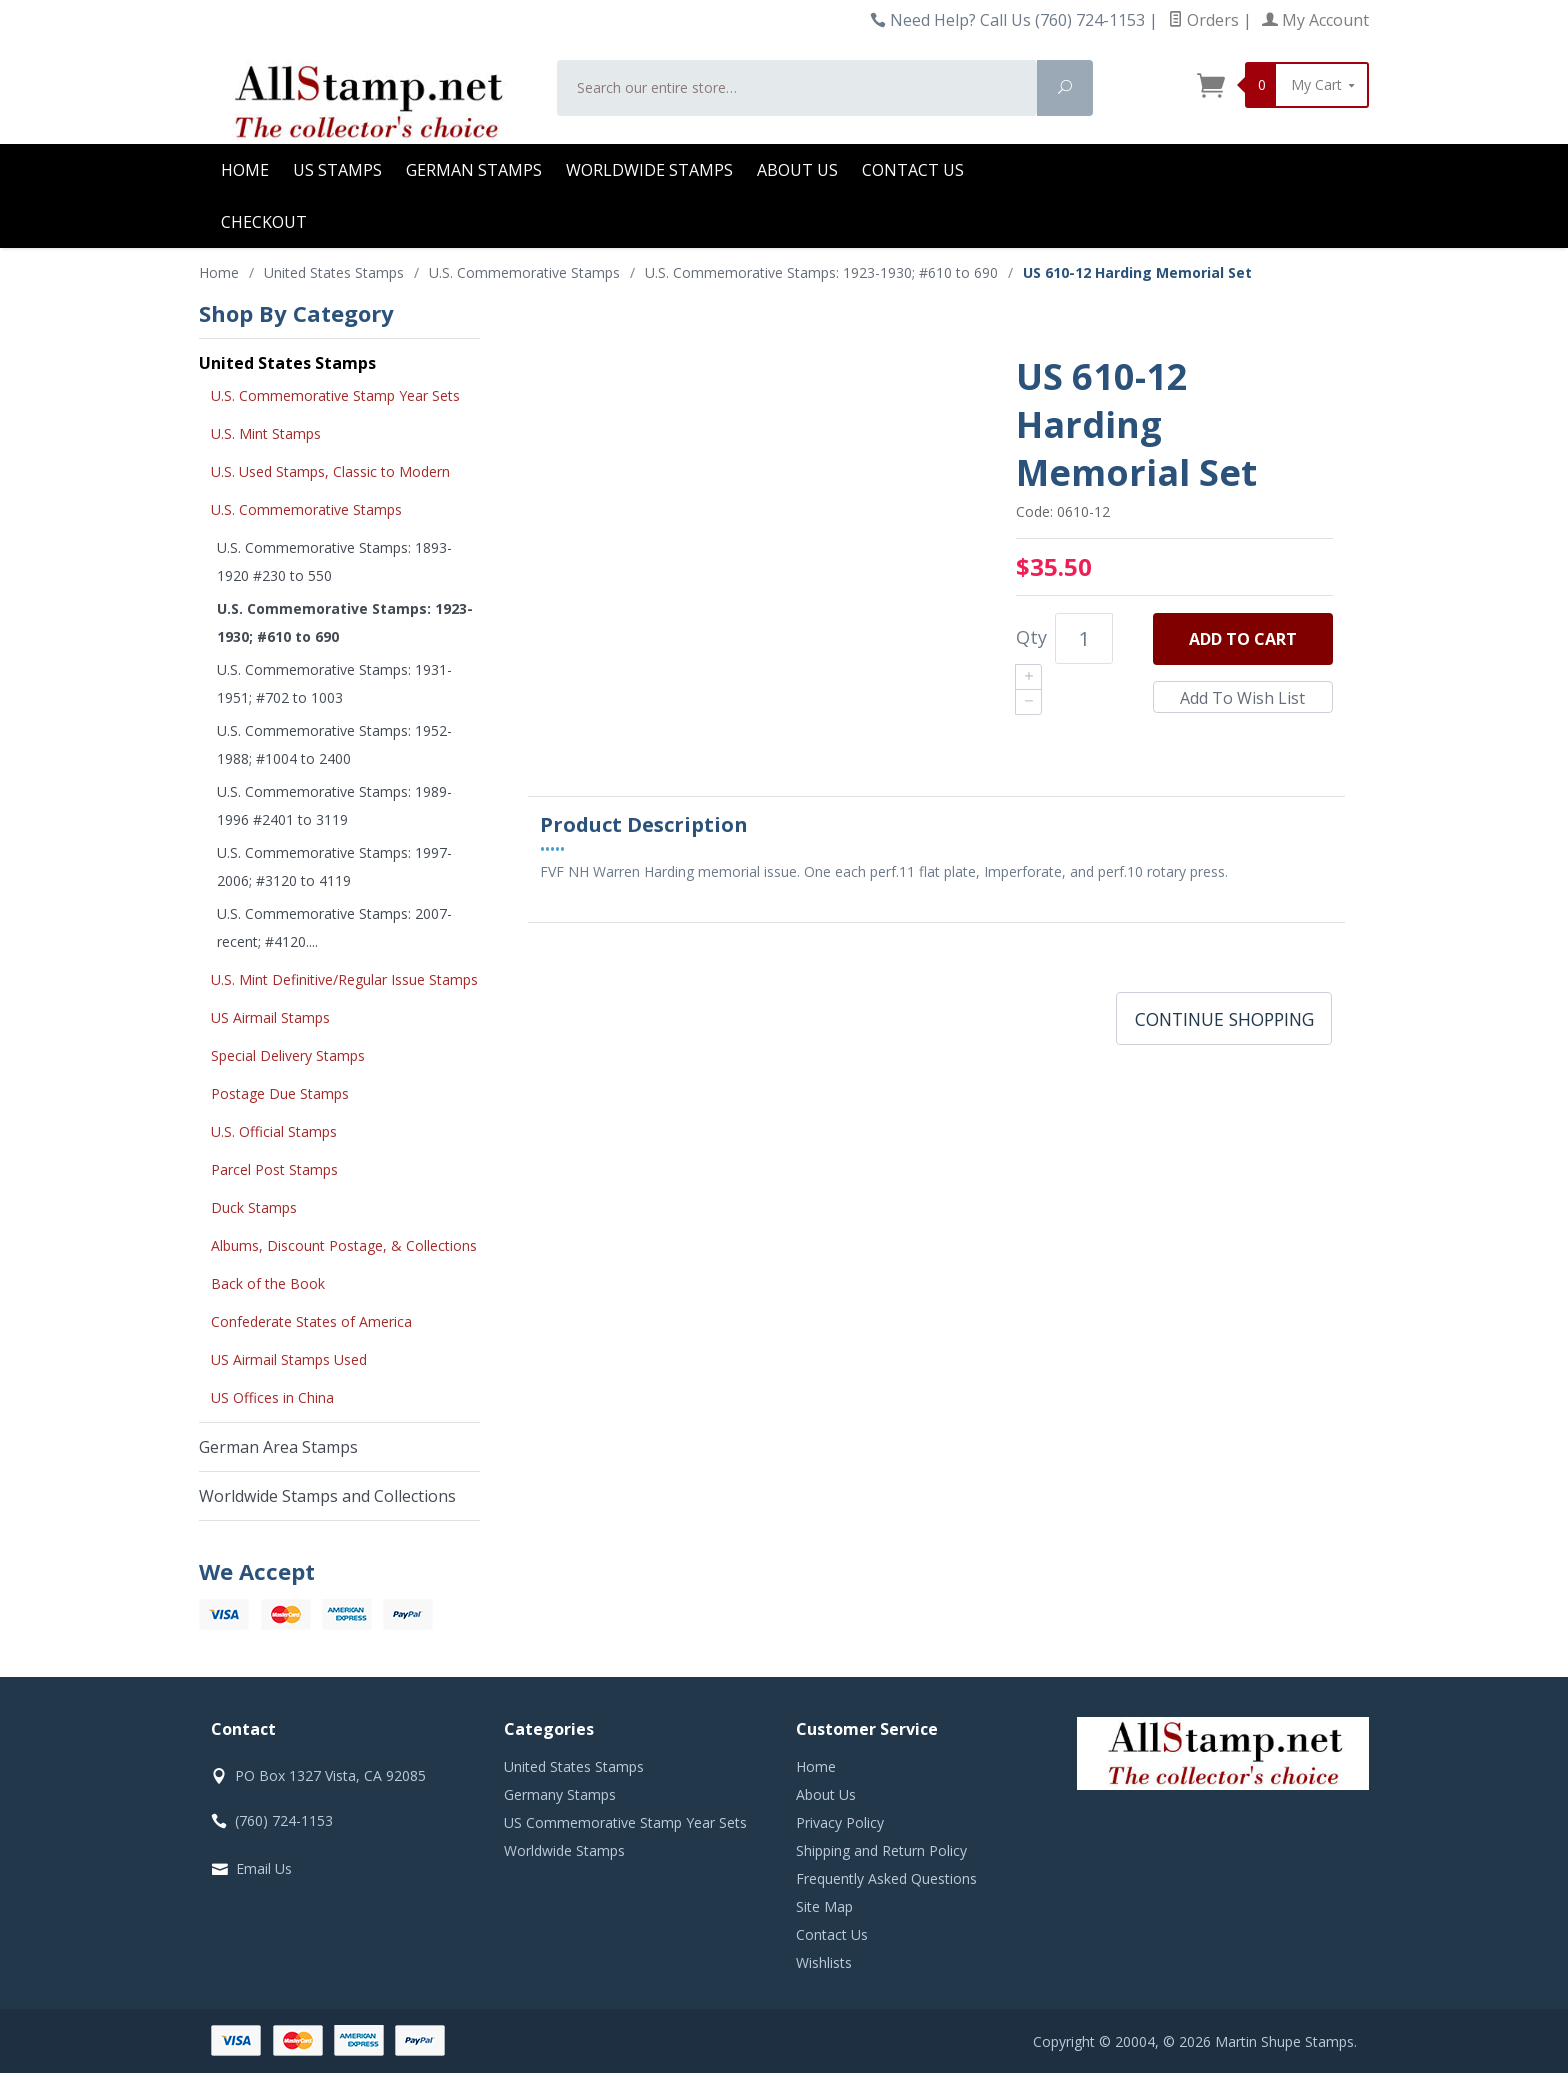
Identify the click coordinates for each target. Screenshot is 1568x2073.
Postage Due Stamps (280, 1093)
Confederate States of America (311, 1321)
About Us (797, 170)
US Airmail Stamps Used (289, 1359)
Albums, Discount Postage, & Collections (344, 1245)
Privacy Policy (840, 1822)
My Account (1315, 20)
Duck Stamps (254, 1207)
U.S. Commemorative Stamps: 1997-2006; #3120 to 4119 (334, 866)
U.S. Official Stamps (274, 1131)
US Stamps (337, 170)
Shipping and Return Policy (881, 1850)
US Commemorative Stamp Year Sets (625, 1822)
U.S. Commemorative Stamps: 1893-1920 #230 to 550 (334, 561)
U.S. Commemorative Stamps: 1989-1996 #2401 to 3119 (334, 805)
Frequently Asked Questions (886, 1878)
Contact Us (913, 170)
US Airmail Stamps (270, 1017)
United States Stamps (287, 363)
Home (245, 170)
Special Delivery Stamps (288, 1055)
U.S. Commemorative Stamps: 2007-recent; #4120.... (334, 927)
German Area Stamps (278, 1447)
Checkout (264, 222)
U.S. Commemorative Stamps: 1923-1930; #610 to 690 (345, 622)
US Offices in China (272, 1397)
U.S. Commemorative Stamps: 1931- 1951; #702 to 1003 (334, 683)
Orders (1203, 20)
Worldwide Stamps (649, 170)
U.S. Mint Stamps (266, 433)
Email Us (264, 1868)
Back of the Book (268, 1283)
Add (1243, 639)
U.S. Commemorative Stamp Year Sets (335, 395)
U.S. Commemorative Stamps (306, 509)
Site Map (824, 1906)
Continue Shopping (1224, 1019)
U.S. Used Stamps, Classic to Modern (330, 471)
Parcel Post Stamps (274, 1169)
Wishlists (824, 1962)
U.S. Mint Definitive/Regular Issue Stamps (344, 979)
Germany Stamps (560, 1794)
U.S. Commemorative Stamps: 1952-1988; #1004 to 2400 (334, 744)
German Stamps (474, 170)
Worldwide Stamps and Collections (327, 1496)
